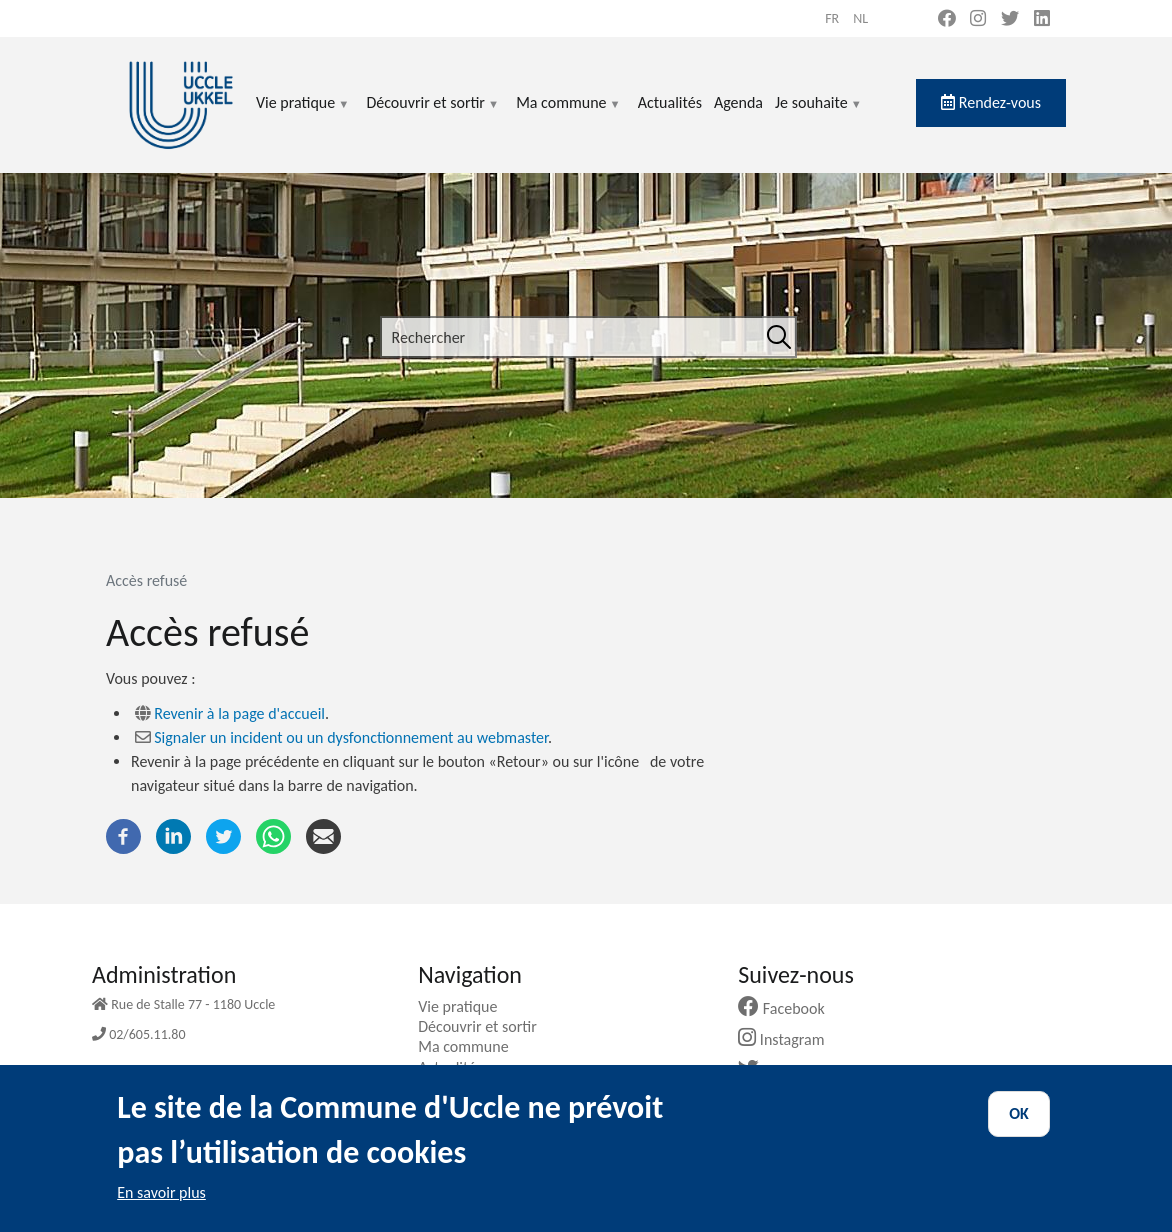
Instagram (788, 1039)
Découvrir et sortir (433, 114)
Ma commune (568, 114)
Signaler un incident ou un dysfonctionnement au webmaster (351, 737)
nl (860, 18)
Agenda (738, 102)
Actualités (670, 102)
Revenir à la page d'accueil (239, 713)
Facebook (789, 1008)
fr (832, 18)
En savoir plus (161, 1206)
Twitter (780, 1070)
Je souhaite (819, 114)
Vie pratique (303, 114)
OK (1019, 1127)
